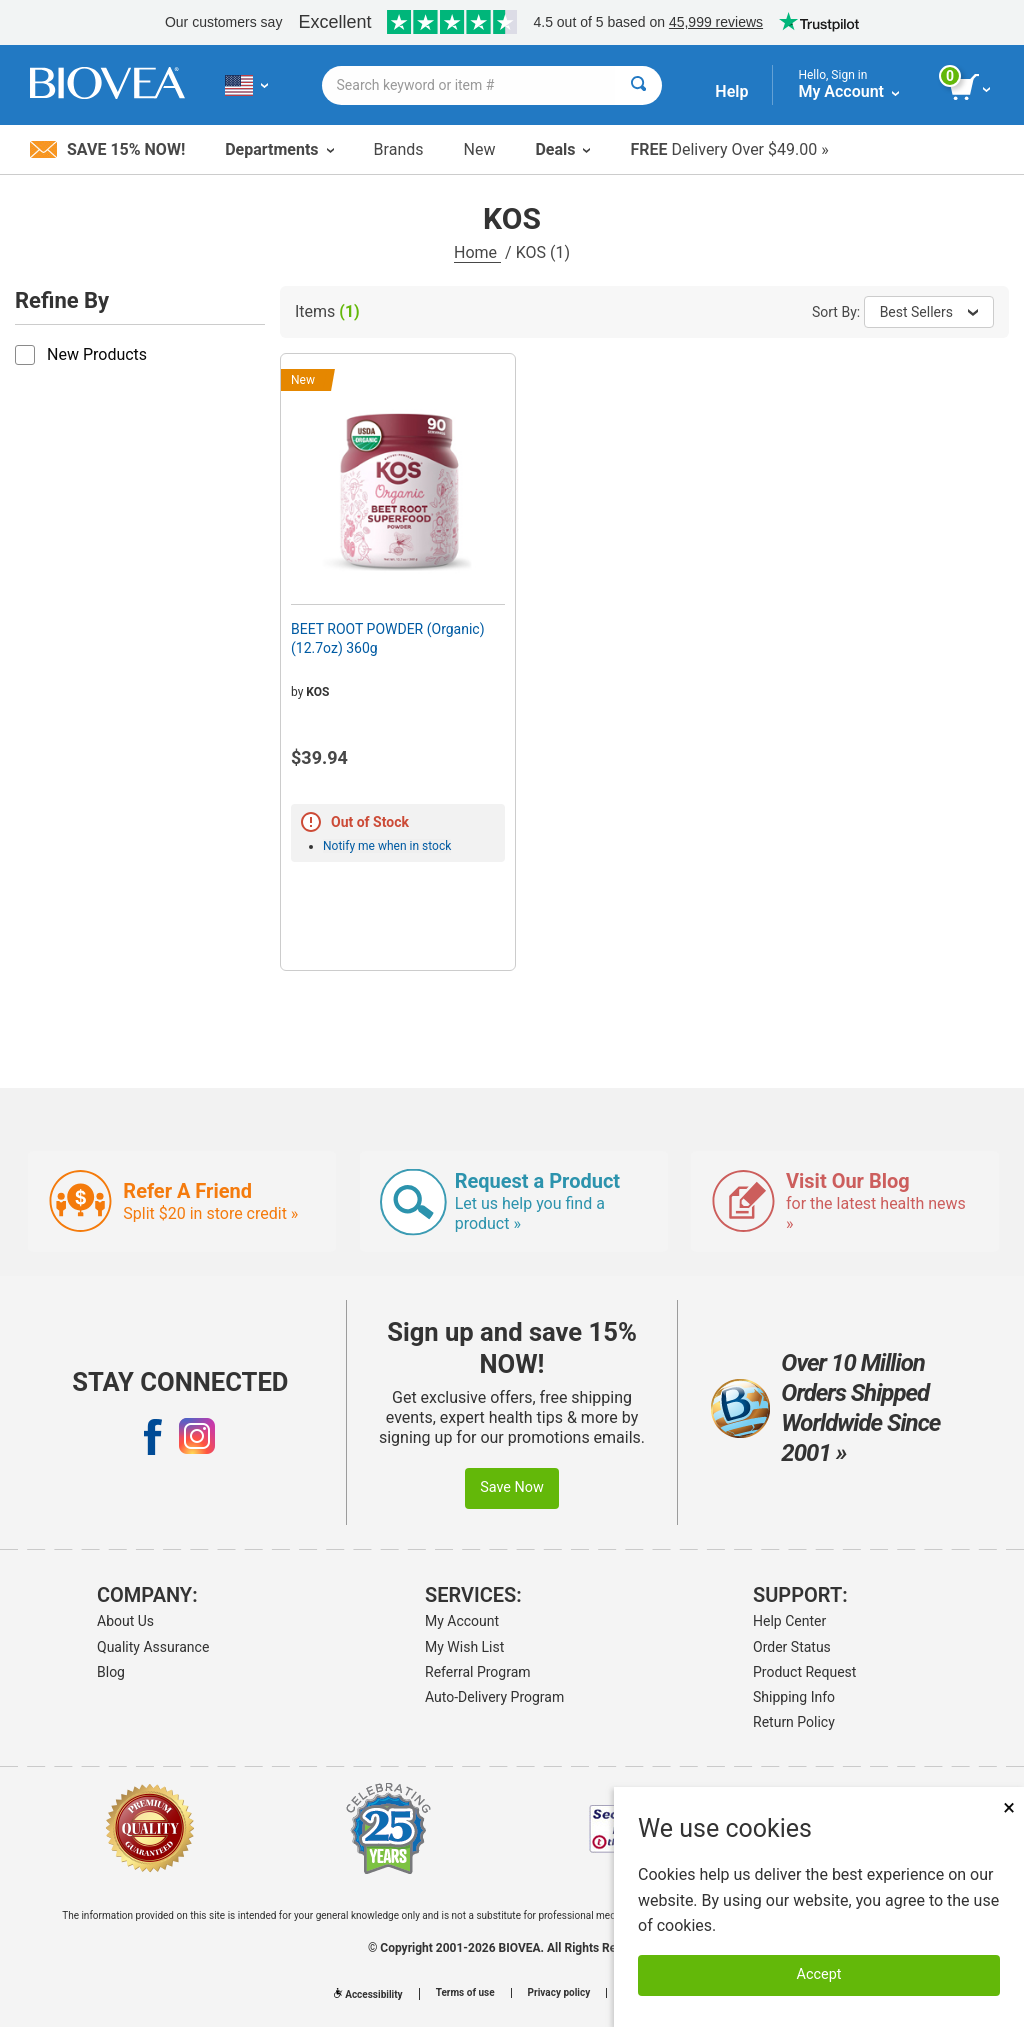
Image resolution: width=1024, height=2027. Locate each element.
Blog (111, 1672)
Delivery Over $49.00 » (729, 149)
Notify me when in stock (387, 846)
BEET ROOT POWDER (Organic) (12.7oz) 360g (388, 638)
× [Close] (1009, 1807)
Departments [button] (279, 149)
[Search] (638, 85)
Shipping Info (794, 1697)
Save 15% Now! (107, 149)
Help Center (789, 1621)
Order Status (792, 1647)
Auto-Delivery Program (494, 1697)
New (480, 149)
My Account (462, 1621)
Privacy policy (559, 1993)
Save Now (512, 1487)
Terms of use (465, 1993)
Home (477, 252)
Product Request (804, 1672)
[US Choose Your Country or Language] (246, 85)
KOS (317, 692)
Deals (562, 149)
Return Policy (794, 1722)
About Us (125, 1621)
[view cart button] (971, 88)
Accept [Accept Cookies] (819, 1974)
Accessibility (368, 1994)
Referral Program (478, 1672)
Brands (399, 149)
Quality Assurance (153, 1647)
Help (731, 91)
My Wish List (464, 1647)
